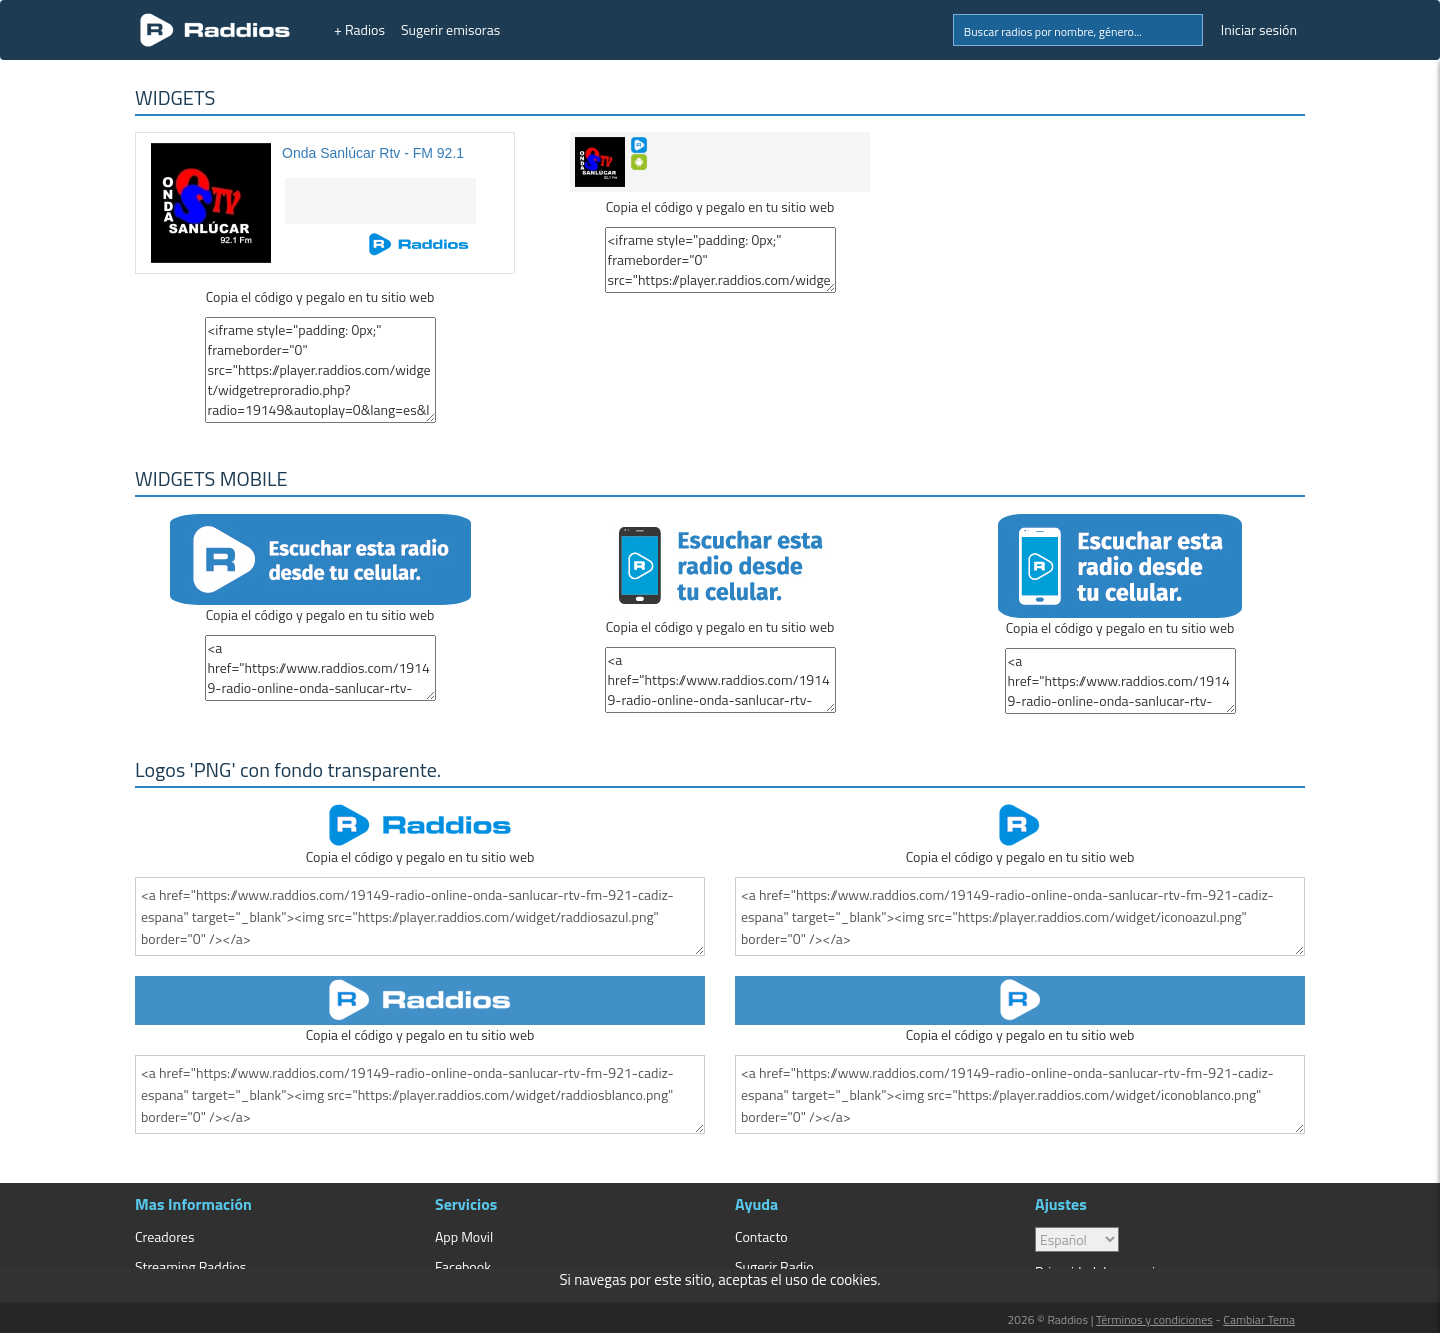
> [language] (1077, 1239)
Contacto (761, 1236)
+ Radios (359, 29)
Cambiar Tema (1259, 1319)
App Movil (464, 1236)
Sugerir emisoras (450, 29)
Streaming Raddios (190, 1266)
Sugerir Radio (774, 1266)
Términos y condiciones (1154, 1319)
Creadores (164, 1236)
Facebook (463, 1266)
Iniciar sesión (1259, 29)
